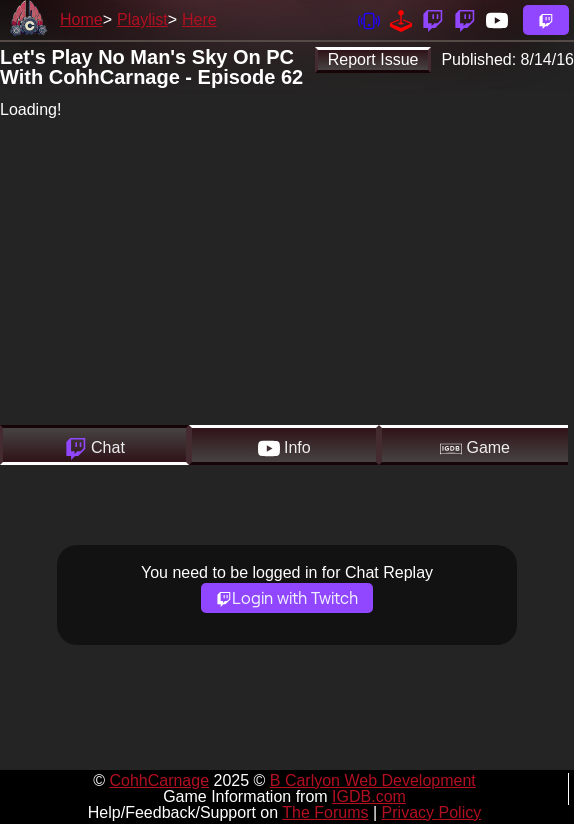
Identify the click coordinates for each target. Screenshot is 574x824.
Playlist (142, 19)
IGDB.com (369, 796)
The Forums (325, 812)
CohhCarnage (159, 780)
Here (199, 19)
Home (81, 19)
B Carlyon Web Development (373, 780)
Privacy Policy (432, 812)
